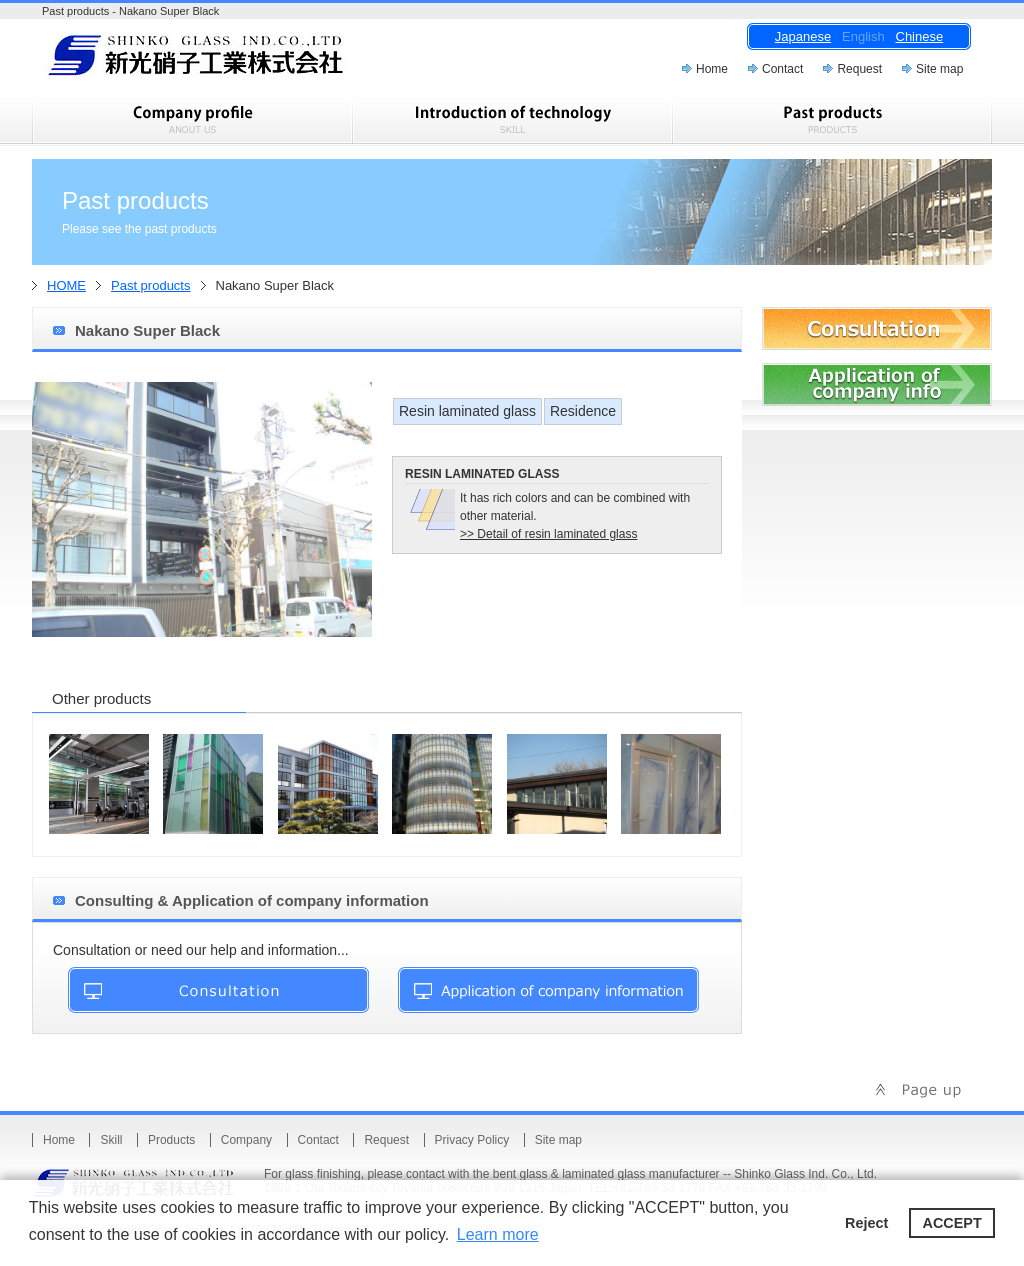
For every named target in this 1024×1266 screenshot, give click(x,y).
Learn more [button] (498, 1234)
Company (246, 1140)
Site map (939, 69)
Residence (583, 411)
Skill (111, 1140)
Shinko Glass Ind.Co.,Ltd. (232, 61)
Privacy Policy (472, 1140)
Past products (151, 285)
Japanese (803, 36)
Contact (782, 69)
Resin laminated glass (467, 411)
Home (712, 69)
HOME (66, 285)
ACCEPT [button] (952, 1223)
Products (171, 1140)
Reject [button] (866, 1223)
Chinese (920, 36)
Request (859, 69)
